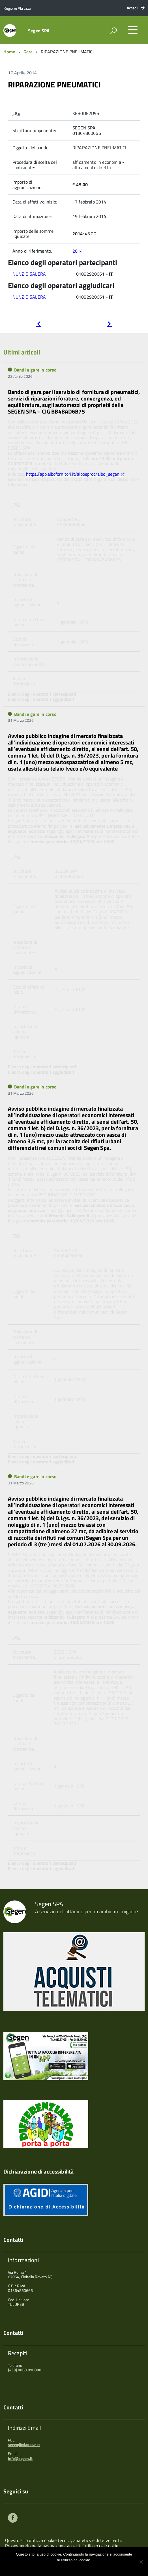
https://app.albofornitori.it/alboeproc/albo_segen (72, 474)
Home (9, 51)
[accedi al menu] (132, 29)
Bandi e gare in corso (35, 369)
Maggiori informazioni (77, 2567)
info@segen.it (20, 2458)
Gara (28, 51)
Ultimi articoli (21, 352)
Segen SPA (39, 30)
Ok (55, 2567)
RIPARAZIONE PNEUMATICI (54, 84)
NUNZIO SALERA (29, 273)
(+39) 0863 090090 (24, 2370)
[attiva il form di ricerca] (113, 30)
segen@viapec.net (24, 2444)
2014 (77, 250)
